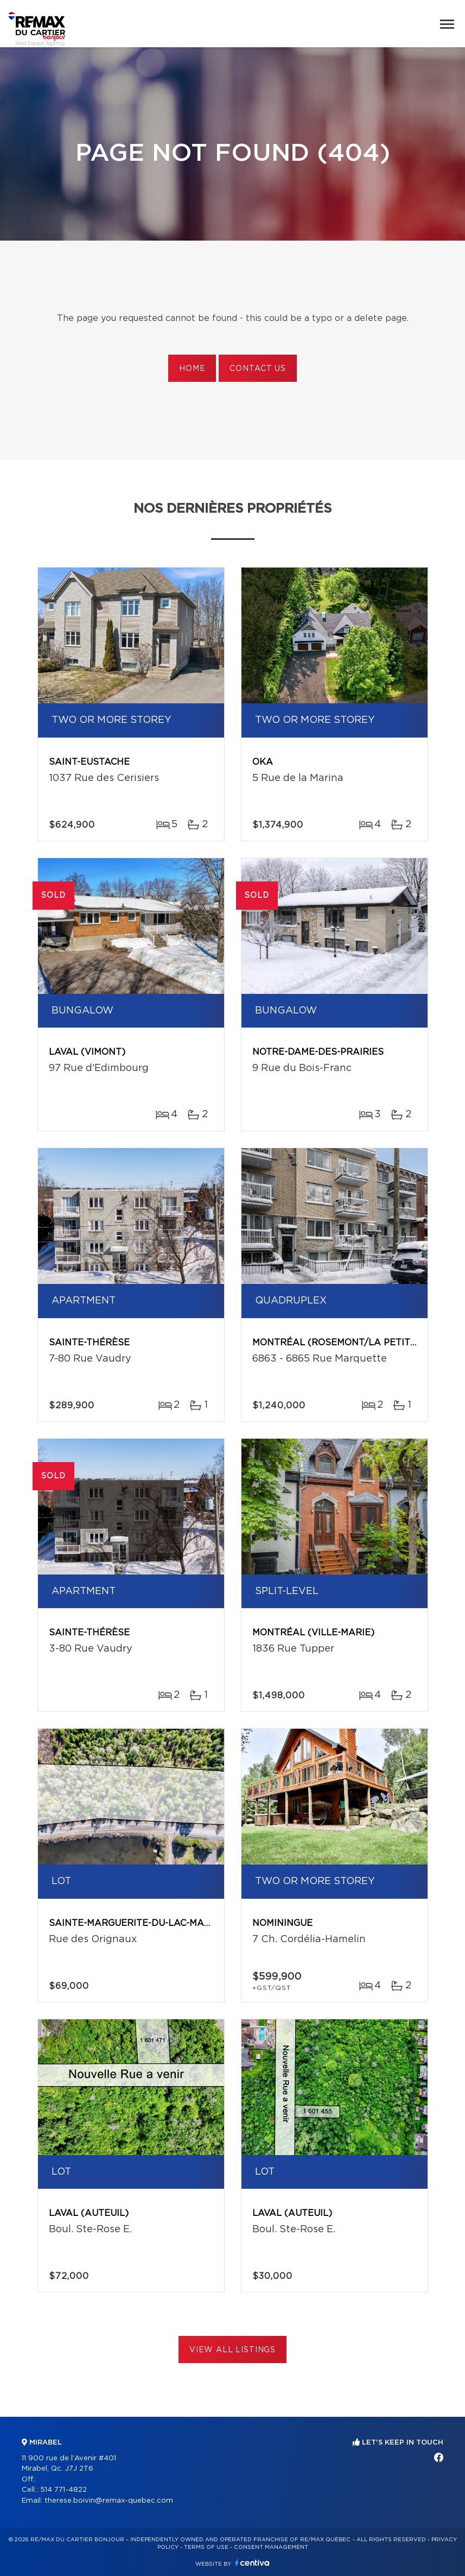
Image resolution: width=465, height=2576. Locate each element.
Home (192, 369)
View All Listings (232, 2350)
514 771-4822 (63, 2489)
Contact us (257, 369)
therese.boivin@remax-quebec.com (108, 2500)
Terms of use (206, 2547)
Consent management (271, 2547)
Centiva (252, 2562)
